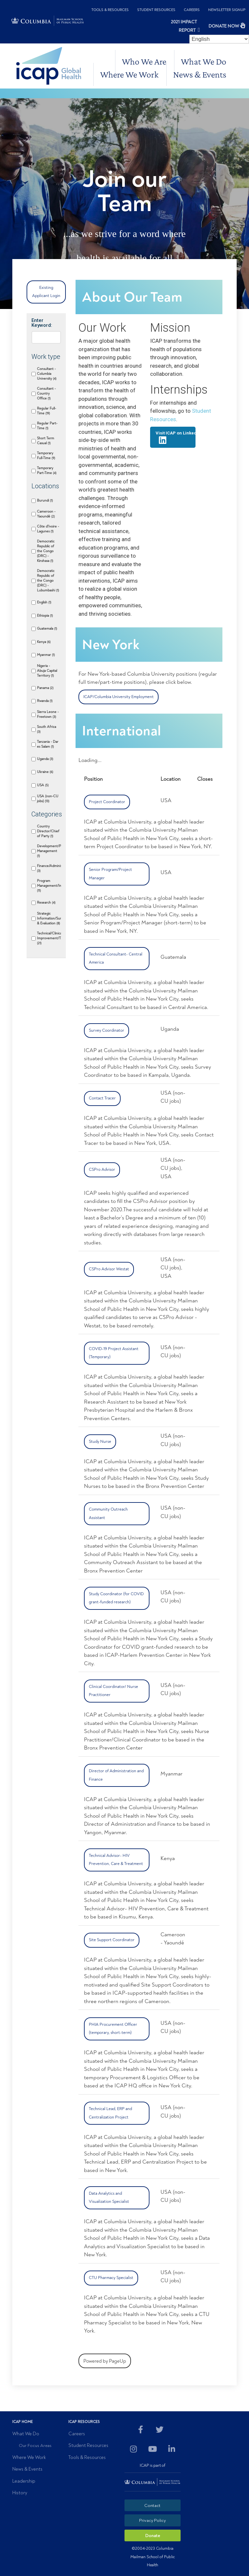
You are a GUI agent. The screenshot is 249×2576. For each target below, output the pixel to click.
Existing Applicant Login (46, 292)
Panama (45, 688)
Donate (152, 2535)
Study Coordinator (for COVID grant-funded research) (116, 1598)
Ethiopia (45, 615)
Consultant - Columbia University (46, 374)
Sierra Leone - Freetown (48, 714)
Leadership (23, 2481)
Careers (192, 9)
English (44, 602)
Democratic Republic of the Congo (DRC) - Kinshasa (45, 551)
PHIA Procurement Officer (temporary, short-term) (113, 2029)
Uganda (45, 759)
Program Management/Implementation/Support (49, 886)
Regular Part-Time (47, 425)
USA (43, 785)
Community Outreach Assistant (108, 1513)
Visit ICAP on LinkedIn (175, 437)
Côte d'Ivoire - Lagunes (48, 528)
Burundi (45, 500)
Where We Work (129, 74)
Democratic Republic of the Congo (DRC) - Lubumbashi (48, 580)
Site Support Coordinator (112, 1939)
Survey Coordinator (106, 1030)
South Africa (46, 729)
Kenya (44, 642)
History (19, 2493)
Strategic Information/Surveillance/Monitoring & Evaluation (49, 918)
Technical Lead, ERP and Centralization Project (110, 2113)
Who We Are (144, 61)
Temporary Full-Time (46, 455)
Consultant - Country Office (46, 393)
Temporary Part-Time (46, 470)
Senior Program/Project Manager (110, 874)
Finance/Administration (49, 868)
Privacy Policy (152, 2520)
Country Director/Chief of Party (48, 831)
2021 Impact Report (184, 26)
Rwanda (45, 701)
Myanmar (46, 655)
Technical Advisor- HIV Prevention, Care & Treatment (116, 1860)
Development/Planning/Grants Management (49, 851)
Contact (152, 2505)
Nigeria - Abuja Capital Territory (47, 671)
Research (46, 902)
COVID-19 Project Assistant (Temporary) (113, 1353)
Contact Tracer (102, 1098)
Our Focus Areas (35, 2445)
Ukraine (45, 772)
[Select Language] (219, 39)
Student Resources (156, 9)
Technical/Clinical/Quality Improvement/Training (49, 938)
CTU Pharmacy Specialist (111, 2277)
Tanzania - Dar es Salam (47, 744)
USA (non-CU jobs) (47, 798)
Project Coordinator (107, 801)
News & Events (199, 74)
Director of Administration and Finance (116, 1775)
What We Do (203, 61)
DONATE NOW (223, 26)
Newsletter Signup (226, 9)
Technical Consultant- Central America (115, 958)
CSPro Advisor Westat (109, 1269)
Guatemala (47, 628)
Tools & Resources (110, 9)
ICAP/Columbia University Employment (118, 696)
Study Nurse (100, 1441)
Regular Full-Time (46, 410)
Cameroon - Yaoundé (46, 513)
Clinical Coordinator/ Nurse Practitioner (113, 1691)
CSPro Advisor (102, 1169)
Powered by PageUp (104, 2361)
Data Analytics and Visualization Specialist (109, 2197)
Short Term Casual (45, 440)
